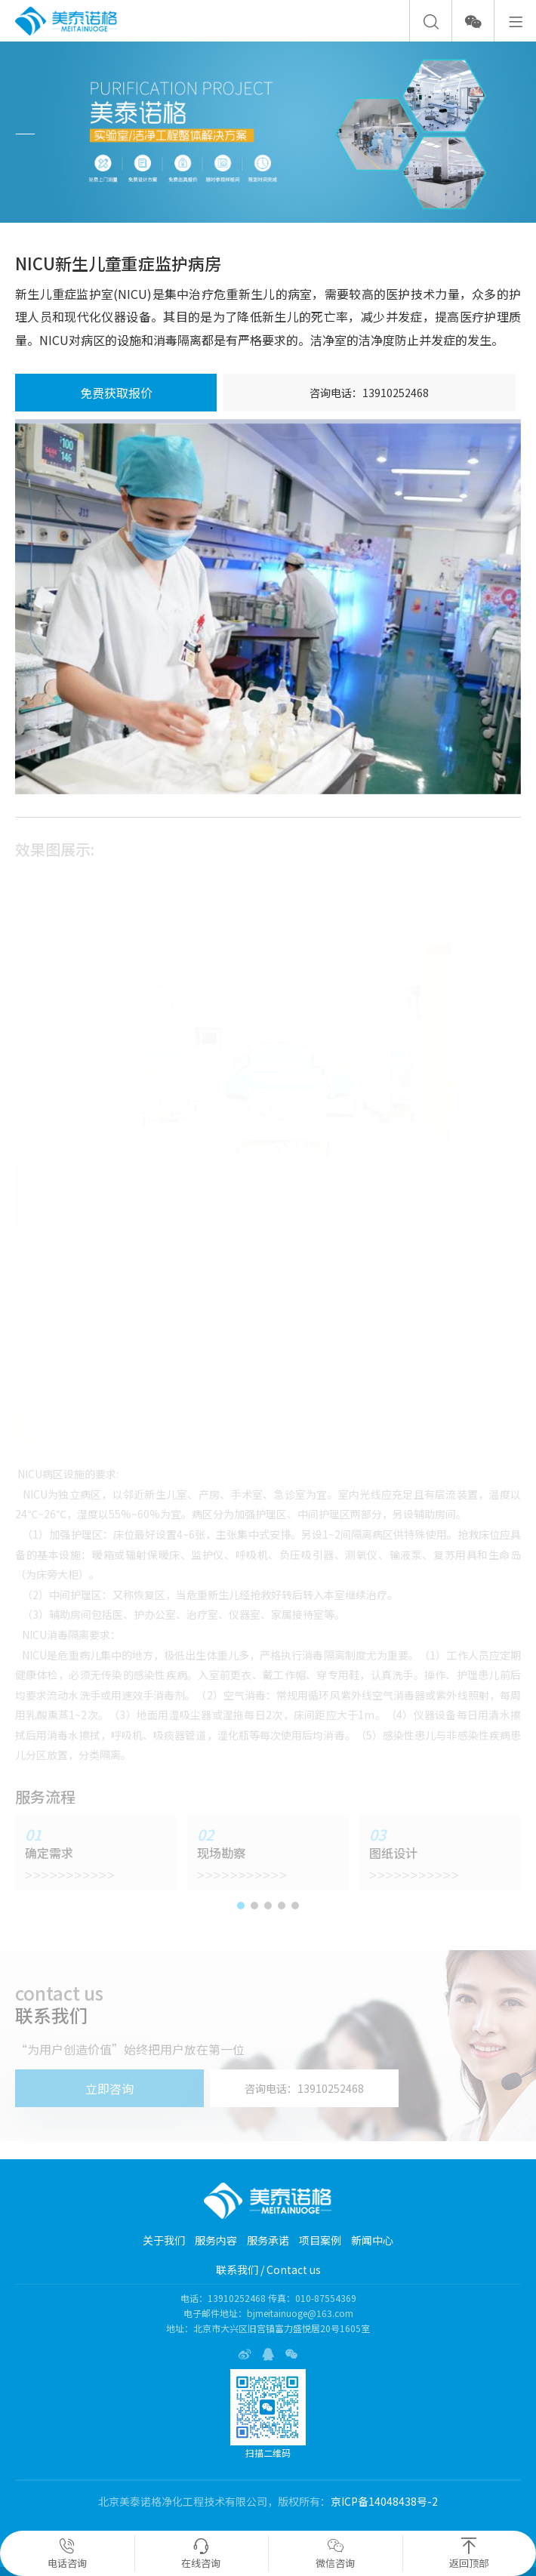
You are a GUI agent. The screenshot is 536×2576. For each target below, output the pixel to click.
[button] (241, 1905)
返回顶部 (468, 2553)
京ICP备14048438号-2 (384, 2501)
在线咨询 (200, 2553)
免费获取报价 (116, 393)
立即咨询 (109, 2088)
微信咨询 (335, 2553)
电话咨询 (67, 2553)
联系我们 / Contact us (268, 2269)
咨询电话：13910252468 (369, 392)
